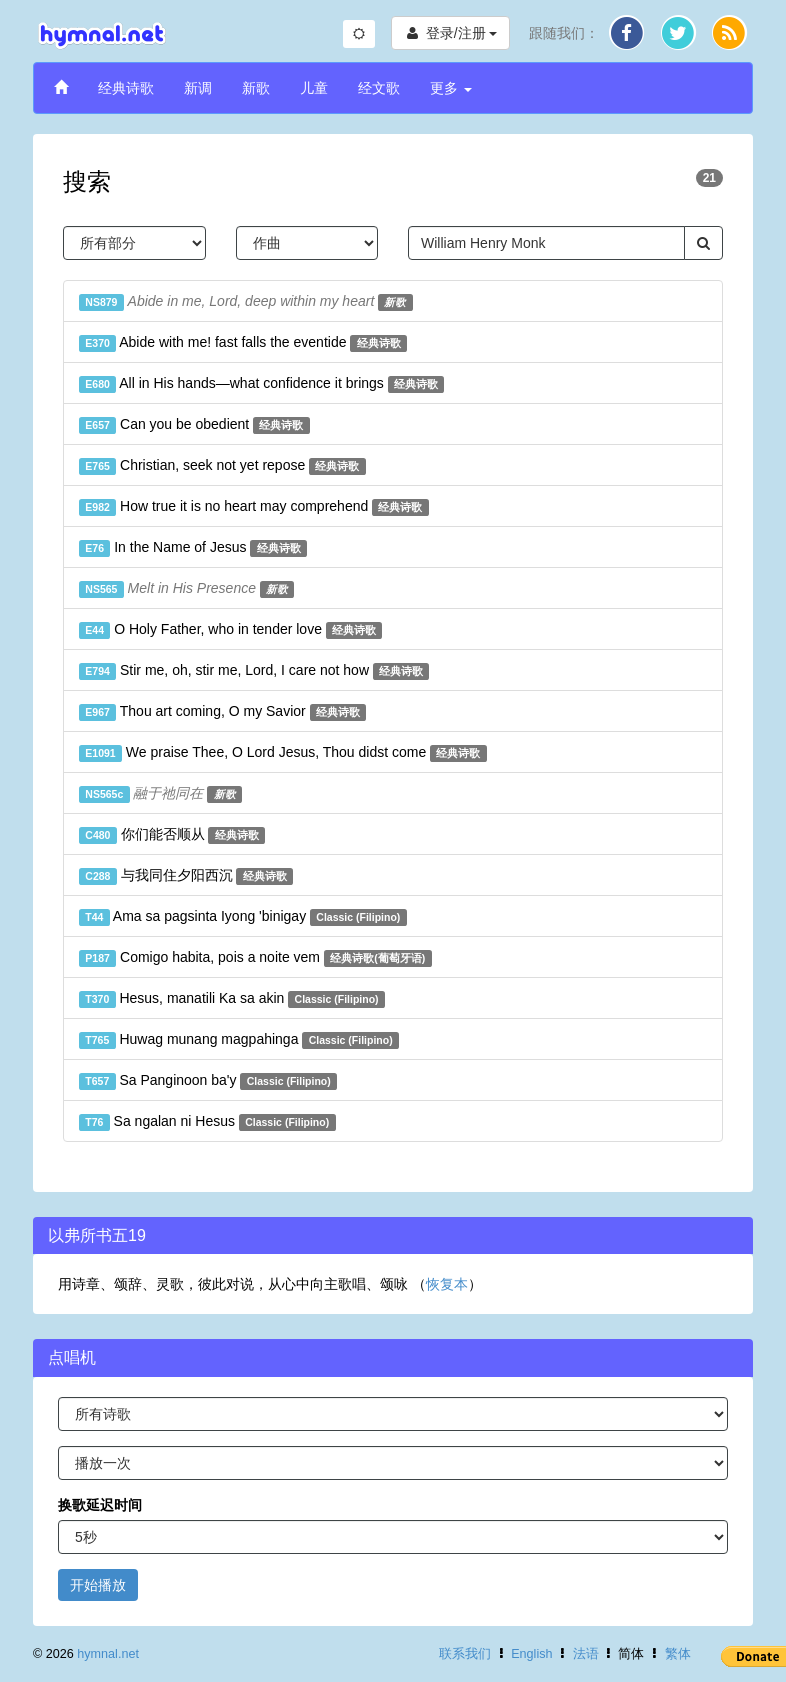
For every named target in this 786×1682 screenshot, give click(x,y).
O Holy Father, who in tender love (230, 630)
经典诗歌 (126, 88)
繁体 (678, 1654)
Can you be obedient (194, 425)
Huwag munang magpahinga (239, 1040)
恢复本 (447, 1284)
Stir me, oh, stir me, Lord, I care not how (254, 671)
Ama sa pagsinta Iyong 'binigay (243, 917)
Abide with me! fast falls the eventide (243, 343)
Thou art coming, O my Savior (222, 712)
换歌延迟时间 (100, 1505)
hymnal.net (108, 1654)
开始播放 (98, 1585)
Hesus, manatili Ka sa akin (232, 999)
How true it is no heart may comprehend (254, 507)
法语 (586, 1654)
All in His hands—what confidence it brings (261, 384)
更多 (451, 88)
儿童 (314, 88)
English (531, 1654)
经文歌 (379, 88)
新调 (198, 88)
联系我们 (465, 1654)
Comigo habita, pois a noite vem (255, 958)
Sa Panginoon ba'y (208, 1081)
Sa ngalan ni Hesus (207, 1122)
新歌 (256, 88)
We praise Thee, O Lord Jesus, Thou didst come (283, 753)
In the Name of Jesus (193, 548)
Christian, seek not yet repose (222, 466)
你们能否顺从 (172, 835)
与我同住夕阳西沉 (186, 876)
